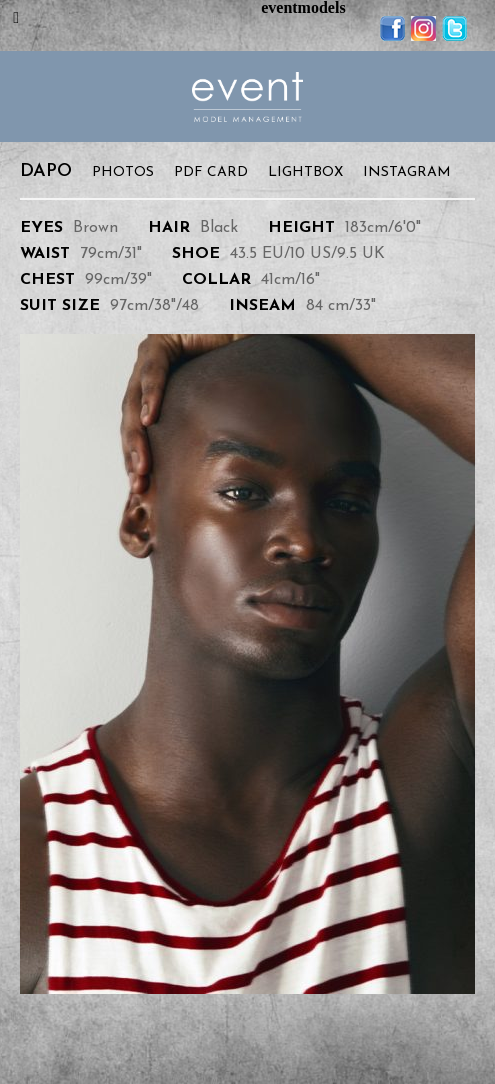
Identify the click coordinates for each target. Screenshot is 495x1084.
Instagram (407, 172)
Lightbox (305, 172)
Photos (123, 172)
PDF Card (211, 172)
